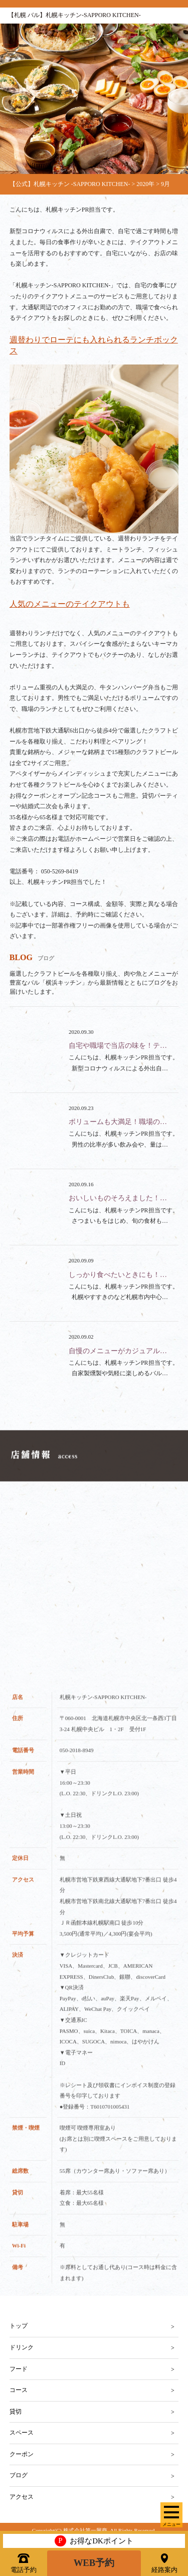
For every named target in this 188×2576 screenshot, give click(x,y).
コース (19, 2390)
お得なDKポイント (94, 2540)
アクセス (22, 2496)
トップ (19, 2325)
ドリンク (22, 2347)
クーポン (22, 2454)
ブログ (19, 2475)
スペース (22, 2432)
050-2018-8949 (77, 1758)
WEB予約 (94, 2562)
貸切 (16, 2411)
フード (19, 2368)
